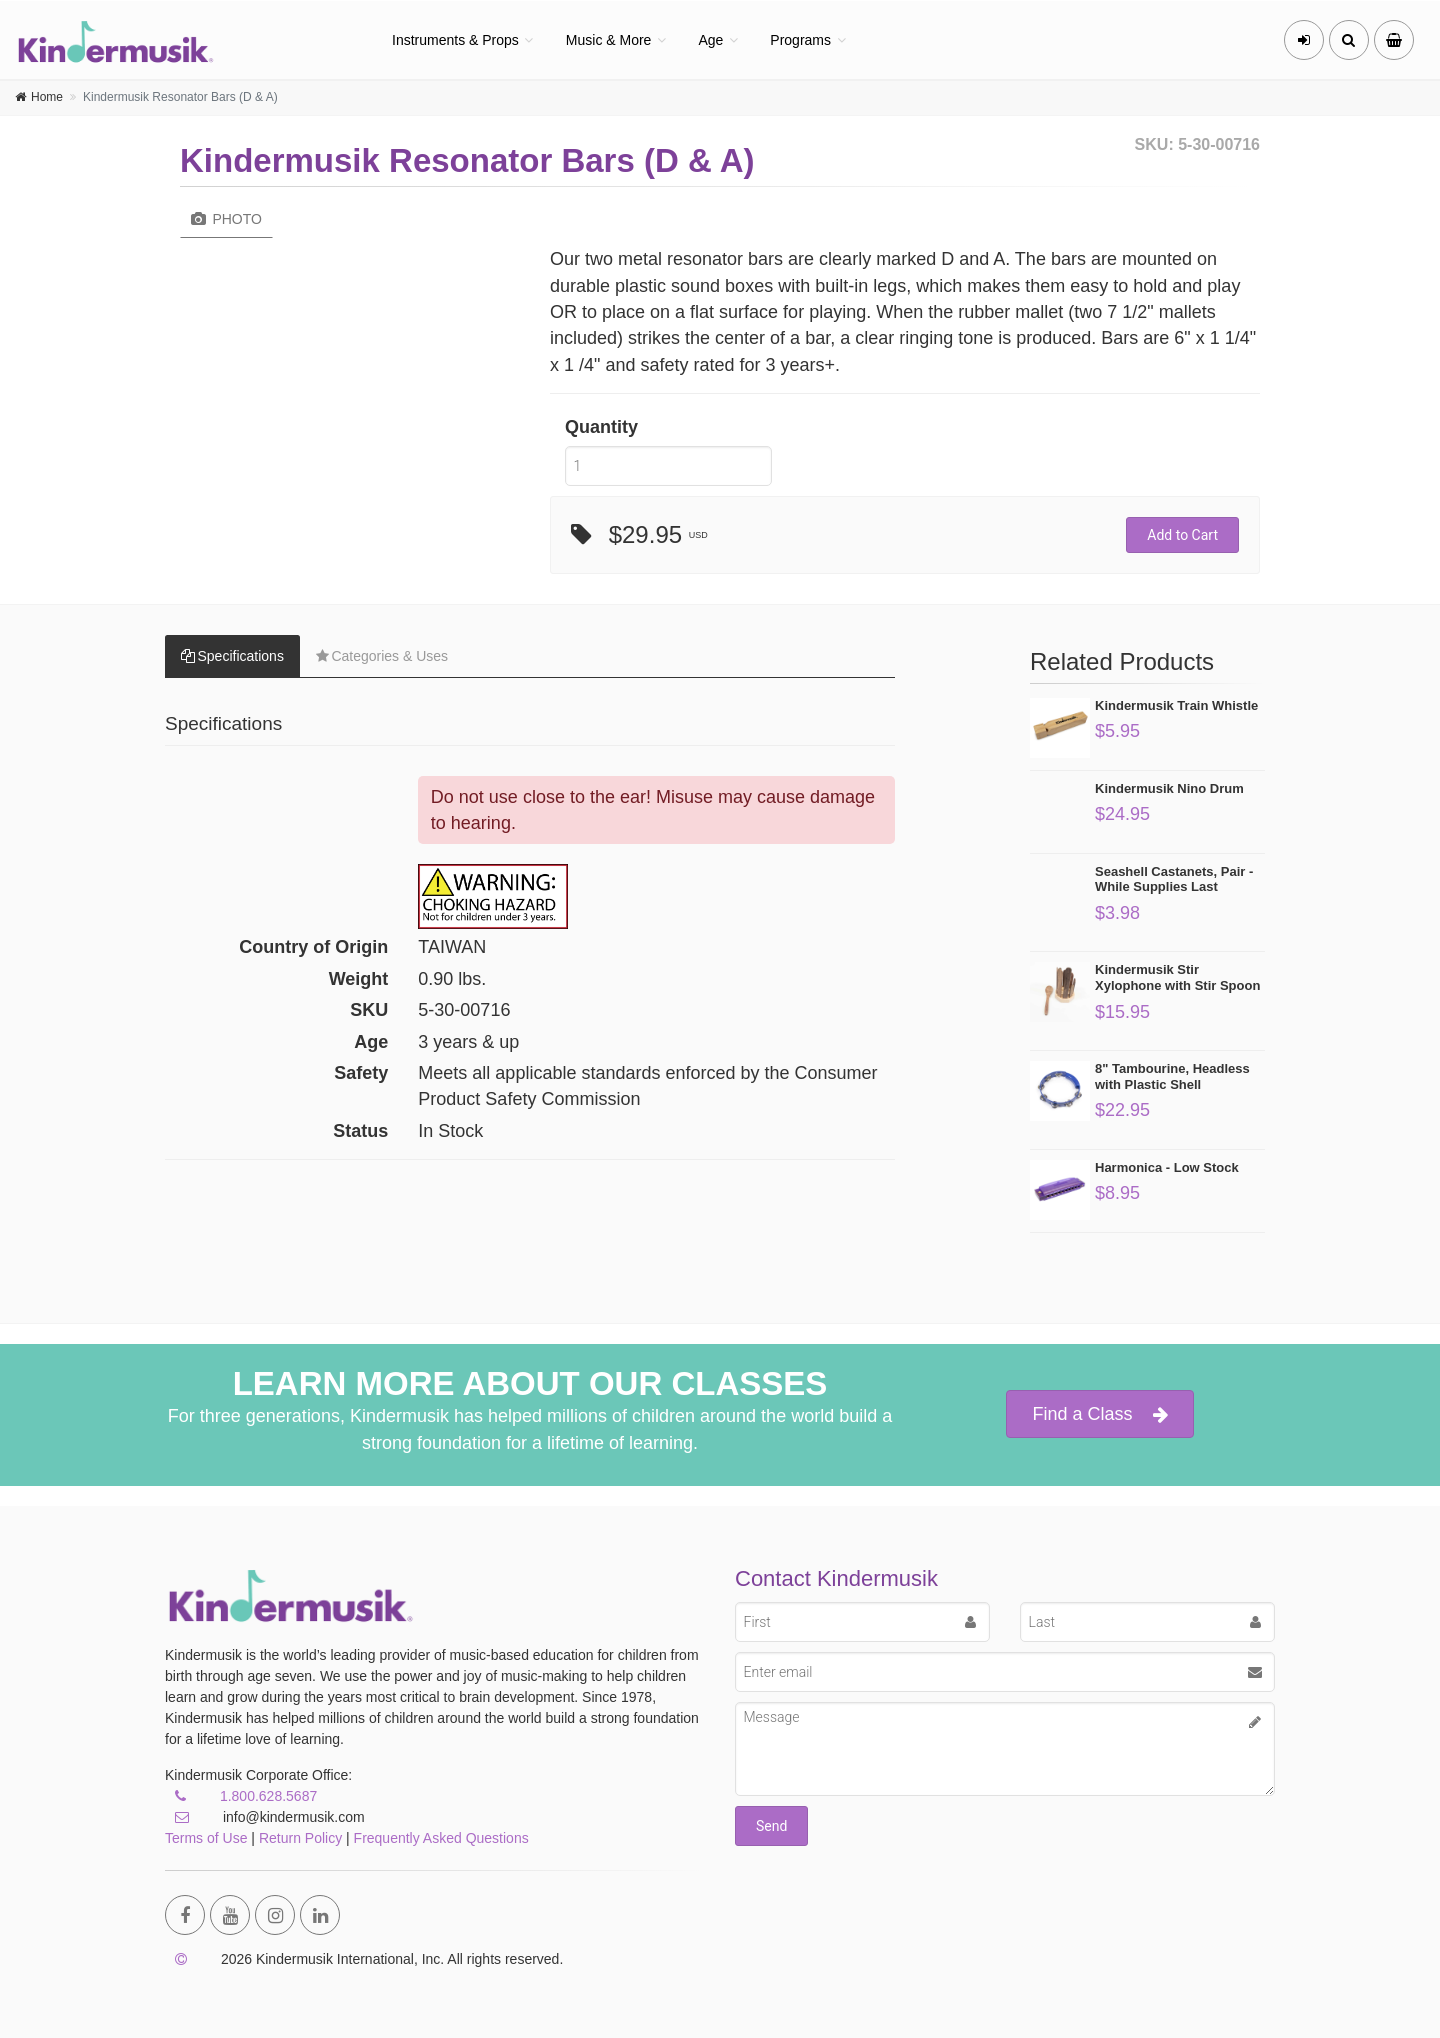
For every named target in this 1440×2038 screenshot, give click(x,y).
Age (710, 40)
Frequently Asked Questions (441, 1838)
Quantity (601, 427)
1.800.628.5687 (268, 1796)
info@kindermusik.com (265, 1817)
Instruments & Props (455, 40)
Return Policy (300, 1838)
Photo (226, 219)
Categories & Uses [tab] (382, 656)
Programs (800, 40)
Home (47, 97)
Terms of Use (206, 1838)
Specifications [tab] (232, 656)
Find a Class (1099, 1414)
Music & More (609, 40)
